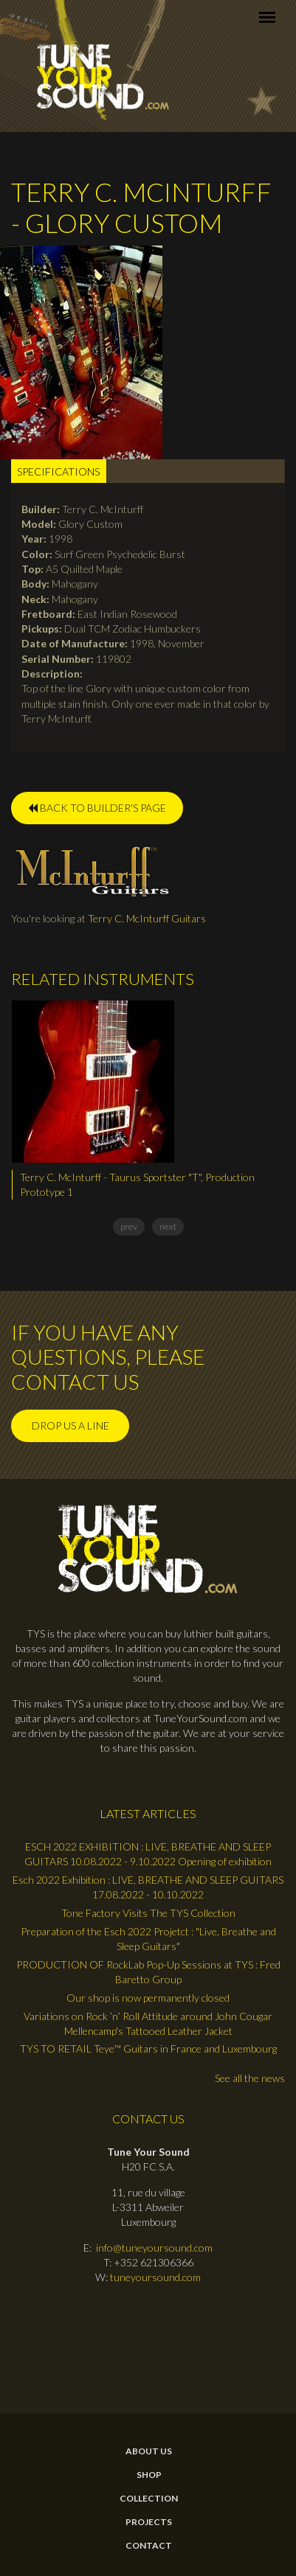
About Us (148, 2451)
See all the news (250, 2078)
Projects (148, 2522)
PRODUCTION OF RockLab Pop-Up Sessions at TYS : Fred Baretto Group (148, 1971)
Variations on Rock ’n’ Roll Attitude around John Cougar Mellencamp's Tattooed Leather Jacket (148, 2023)
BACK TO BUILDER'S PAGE (97, 807)
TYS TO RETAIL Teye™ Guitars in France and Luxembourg (148, 2048)
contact (148, 2545)
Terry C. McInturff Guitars (147, 918)
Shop (149, 2475)
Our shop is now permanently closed (148, 1997)
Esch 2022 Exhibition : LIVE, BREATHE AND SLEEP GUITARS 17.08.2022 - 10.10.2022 (148, 1887)
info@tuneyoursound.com (154, 2247)
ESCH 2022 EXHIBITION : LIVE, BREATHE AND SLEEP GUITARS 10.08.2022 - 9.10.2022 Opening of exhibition (148, 1853)
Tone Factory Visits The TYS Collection (148, 1913)
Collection (149, 2498)
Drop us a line (70, 1425)
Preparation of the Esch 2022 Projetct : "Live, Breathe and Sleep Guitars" (148, 1938)
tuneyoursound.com (155, 2277)
